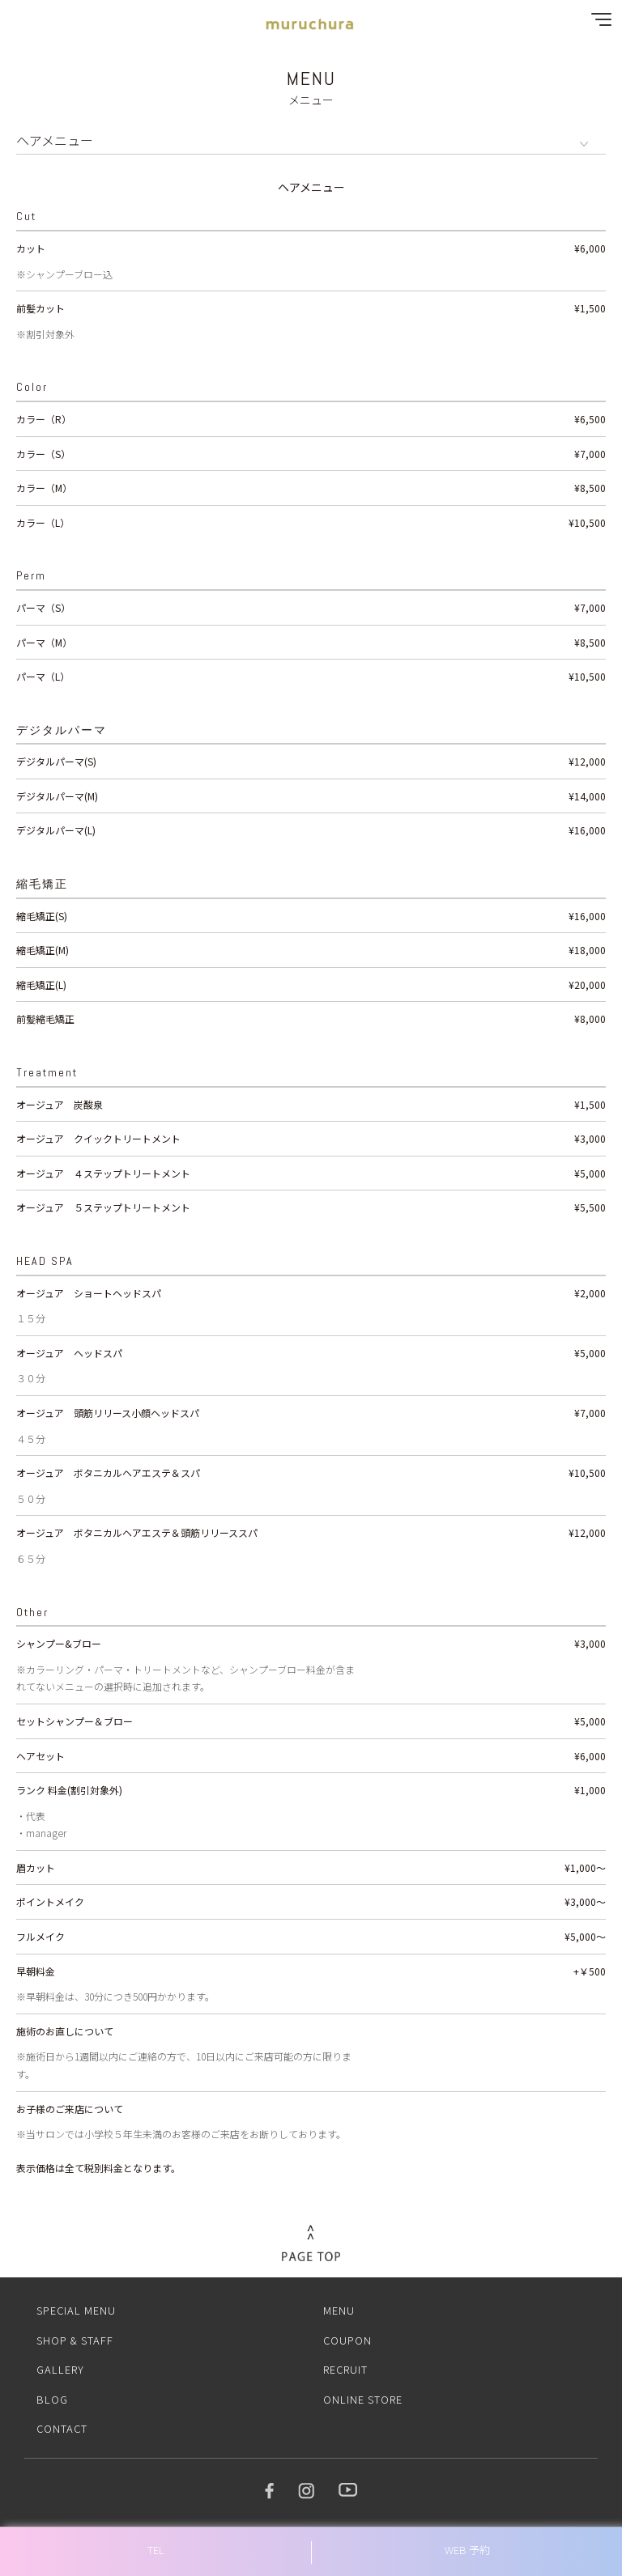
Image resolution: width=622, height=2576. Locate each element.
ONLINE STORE (363, 2399)
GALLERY (60, 2369)
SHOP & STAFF (74, 2340)
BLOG (52, 2399)
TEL (155, 2549)
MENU (339, 2310)
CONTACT (61, 2428)
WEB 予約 (467, 2549)
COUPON (347, 2340)
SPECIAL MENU (76, 2310)
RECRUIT (345, 2369)
